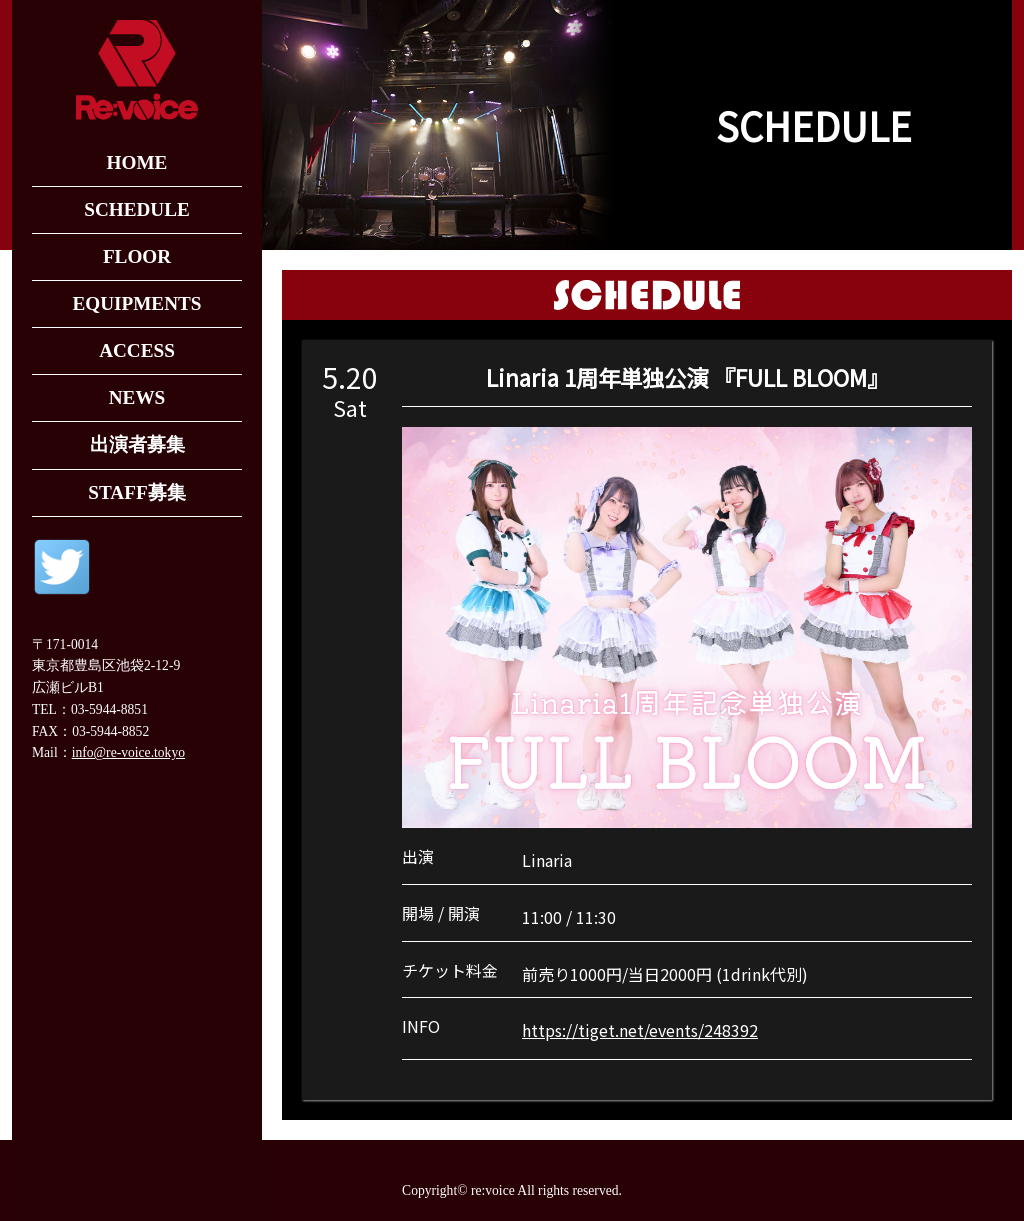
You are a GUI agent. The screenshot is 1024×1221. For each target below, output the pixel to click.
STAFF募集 (136, 492)
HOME (137, 162)
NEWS (137, 397)
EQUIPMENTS (136, 303)
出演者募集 (137, 444)
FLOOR (137, 256)
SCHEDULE (137, 209)
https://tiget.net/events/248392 (640, 1030)
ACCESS (137, 350)
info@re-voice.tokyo (128, 752)
